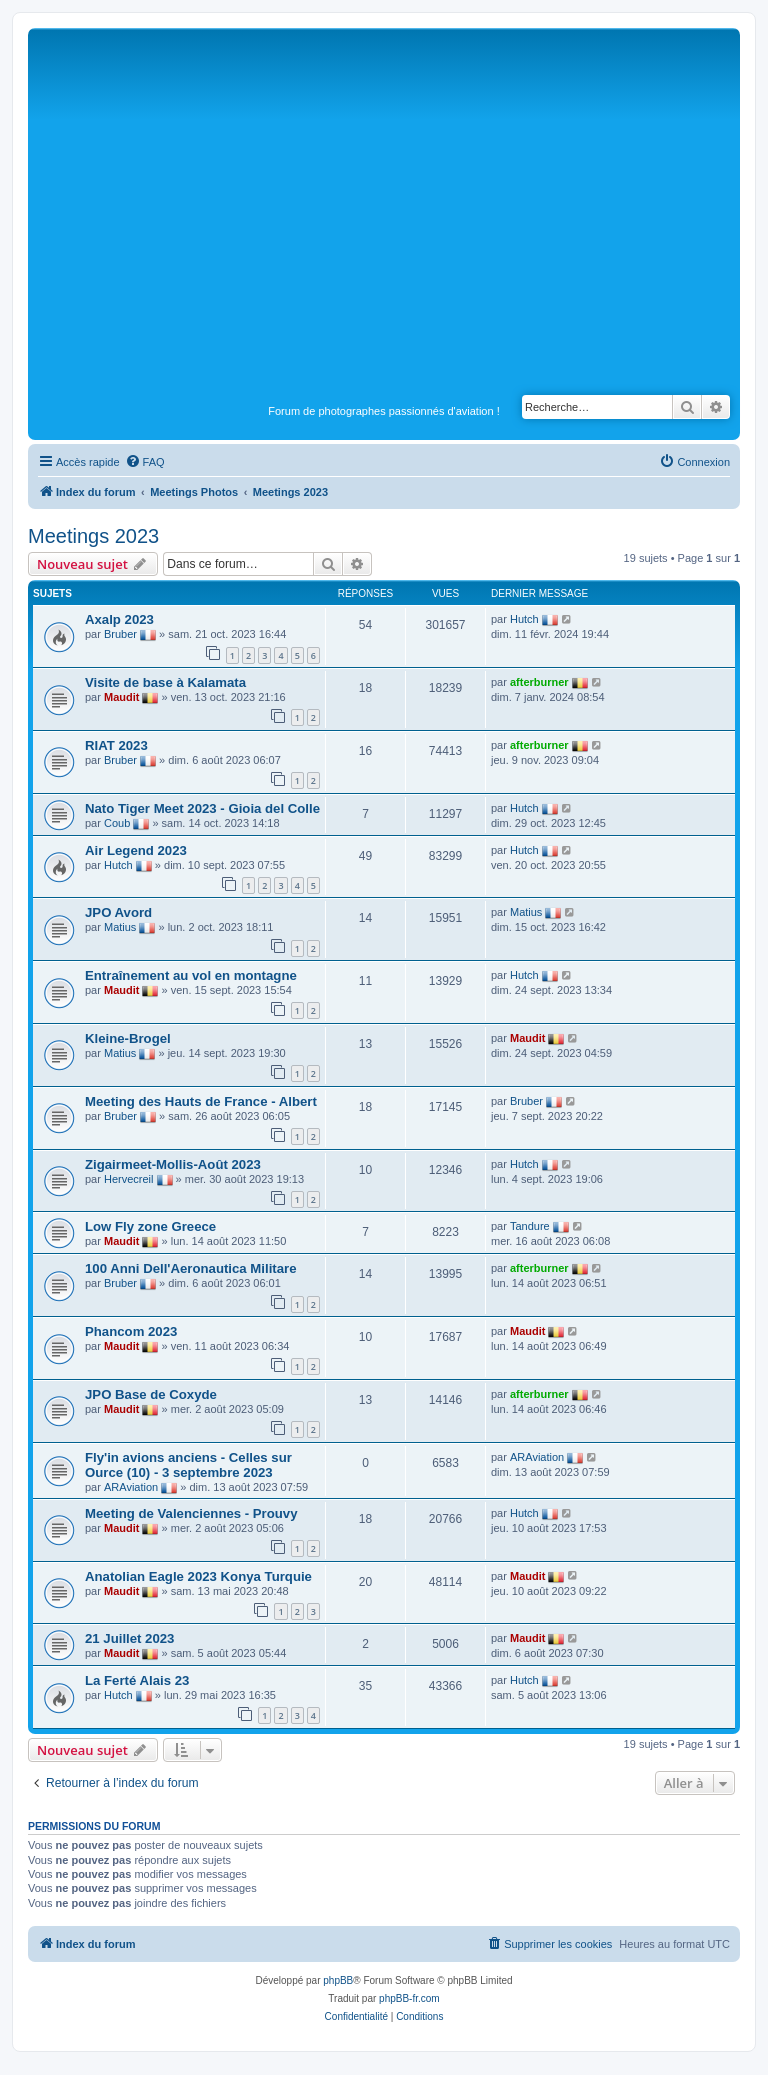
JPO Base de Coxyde (151, 1394)
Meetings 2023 (93, 536)
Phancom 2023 (131, 1331)
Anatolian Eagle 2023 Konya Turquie (198, 1576)
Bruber (120, 634)
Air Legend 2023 (136, 850)
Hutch (524, 619)
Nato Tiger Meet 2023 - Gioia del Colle (202, 808)
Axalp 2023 (119, 619)
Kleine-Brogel (128, 1038)
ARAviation (131, 1487)
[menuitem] (145, 462)
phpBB (338, 1980)
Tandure (530, 1226)
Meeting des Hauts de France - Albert (201, 1101)
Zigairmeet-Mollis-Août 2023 (173, 1164)
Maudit (121, 697)
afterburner (539, 682)
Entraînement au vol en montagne (191, 975)
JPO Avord (118, 912)
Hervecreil (129, 1179)
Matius (120, 927)
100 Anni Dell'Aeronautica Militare (191, 1268)
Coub (117, 823)
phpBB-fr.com (409, 1998)
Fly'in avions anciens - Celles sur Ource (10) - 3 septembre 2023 (188, 1465)
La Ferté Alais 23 (137, 1680)
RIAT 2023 (116, 745)
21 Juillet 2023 (129, 1638)
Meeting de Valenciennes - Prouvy (191, 1513)
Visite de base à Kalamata (165, 682)
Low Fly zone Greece (150, 1226)
